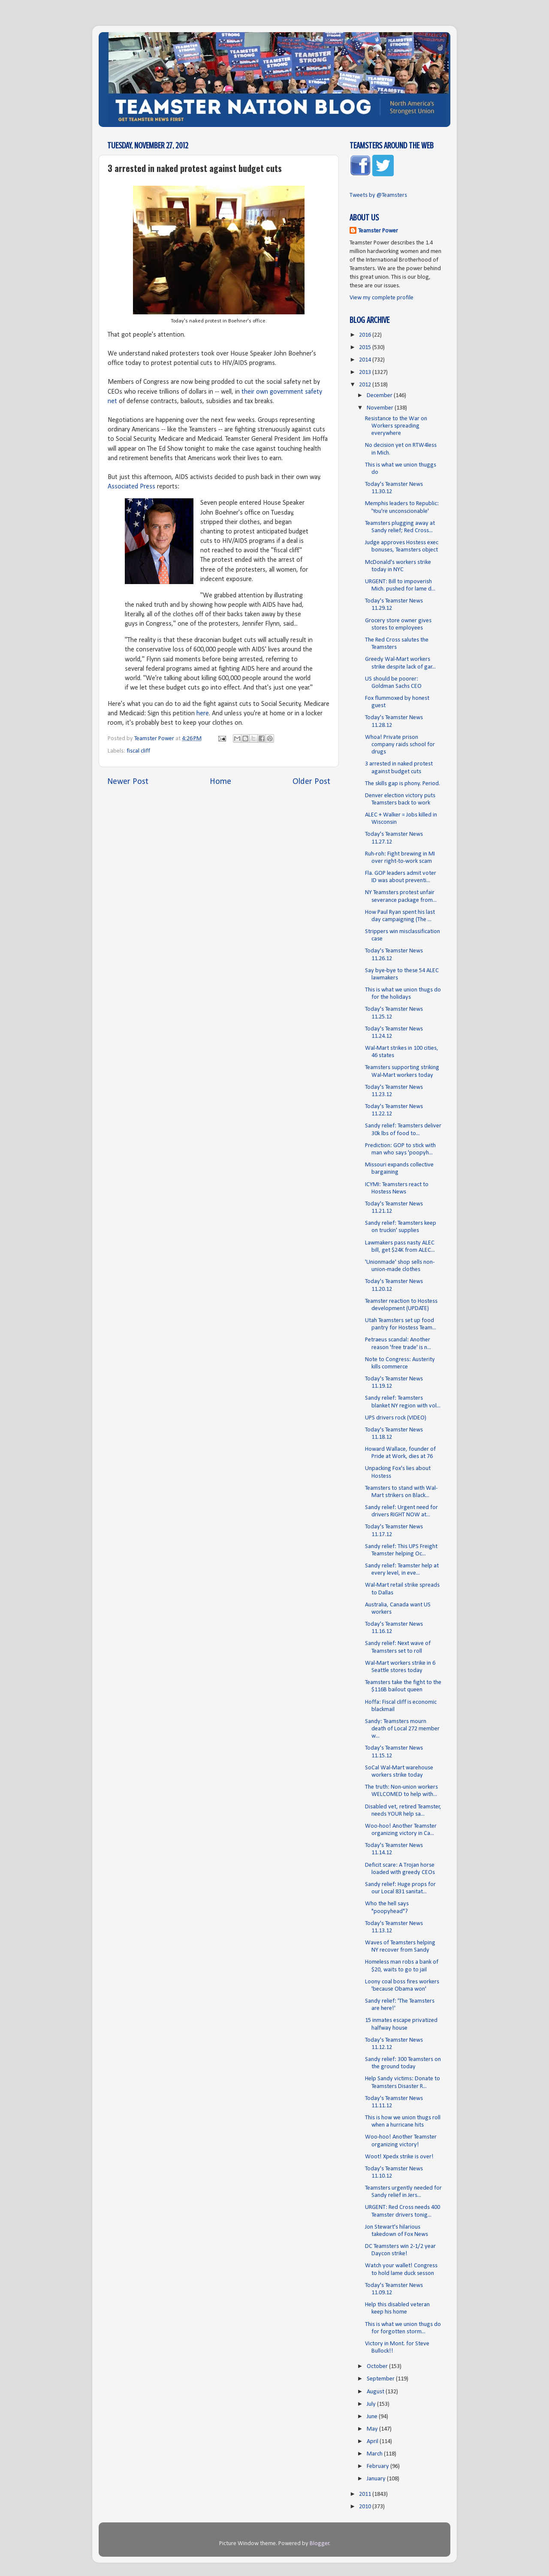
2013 (365, 372)
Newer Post (127, 781)
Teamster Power (378, 231)
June (373, 2416)
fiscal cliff (138, 751)
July (372, 2404)
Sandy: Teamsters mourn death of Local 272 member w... (402, 1729)
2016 (365, 335)
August (376, 2392)
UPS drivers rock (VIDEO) (395, 1418)
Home (220, 781)
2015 (365, 347)
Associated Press (131, 486)
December (380, 395)
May (373, 2429)
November (381, 408)
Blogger (319, 2543)
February (378, 2466)
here (202, 713)
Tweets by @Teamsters (378, 195)
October (378, 2366)
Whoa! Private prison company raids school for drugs (400, 745)
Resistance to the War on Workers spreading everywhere (396, 426)
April (373, 2441)
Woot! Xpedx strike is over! (399, 2157)
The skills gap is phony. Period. (402, 783)
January (377, 2479)
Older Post (311, 781)
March (375, 2454)
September (381, 2379)
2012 (365, 385)
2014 (365, 360)
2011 (365, 2494)
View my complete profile (381, 298)
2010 (365, 2507)
